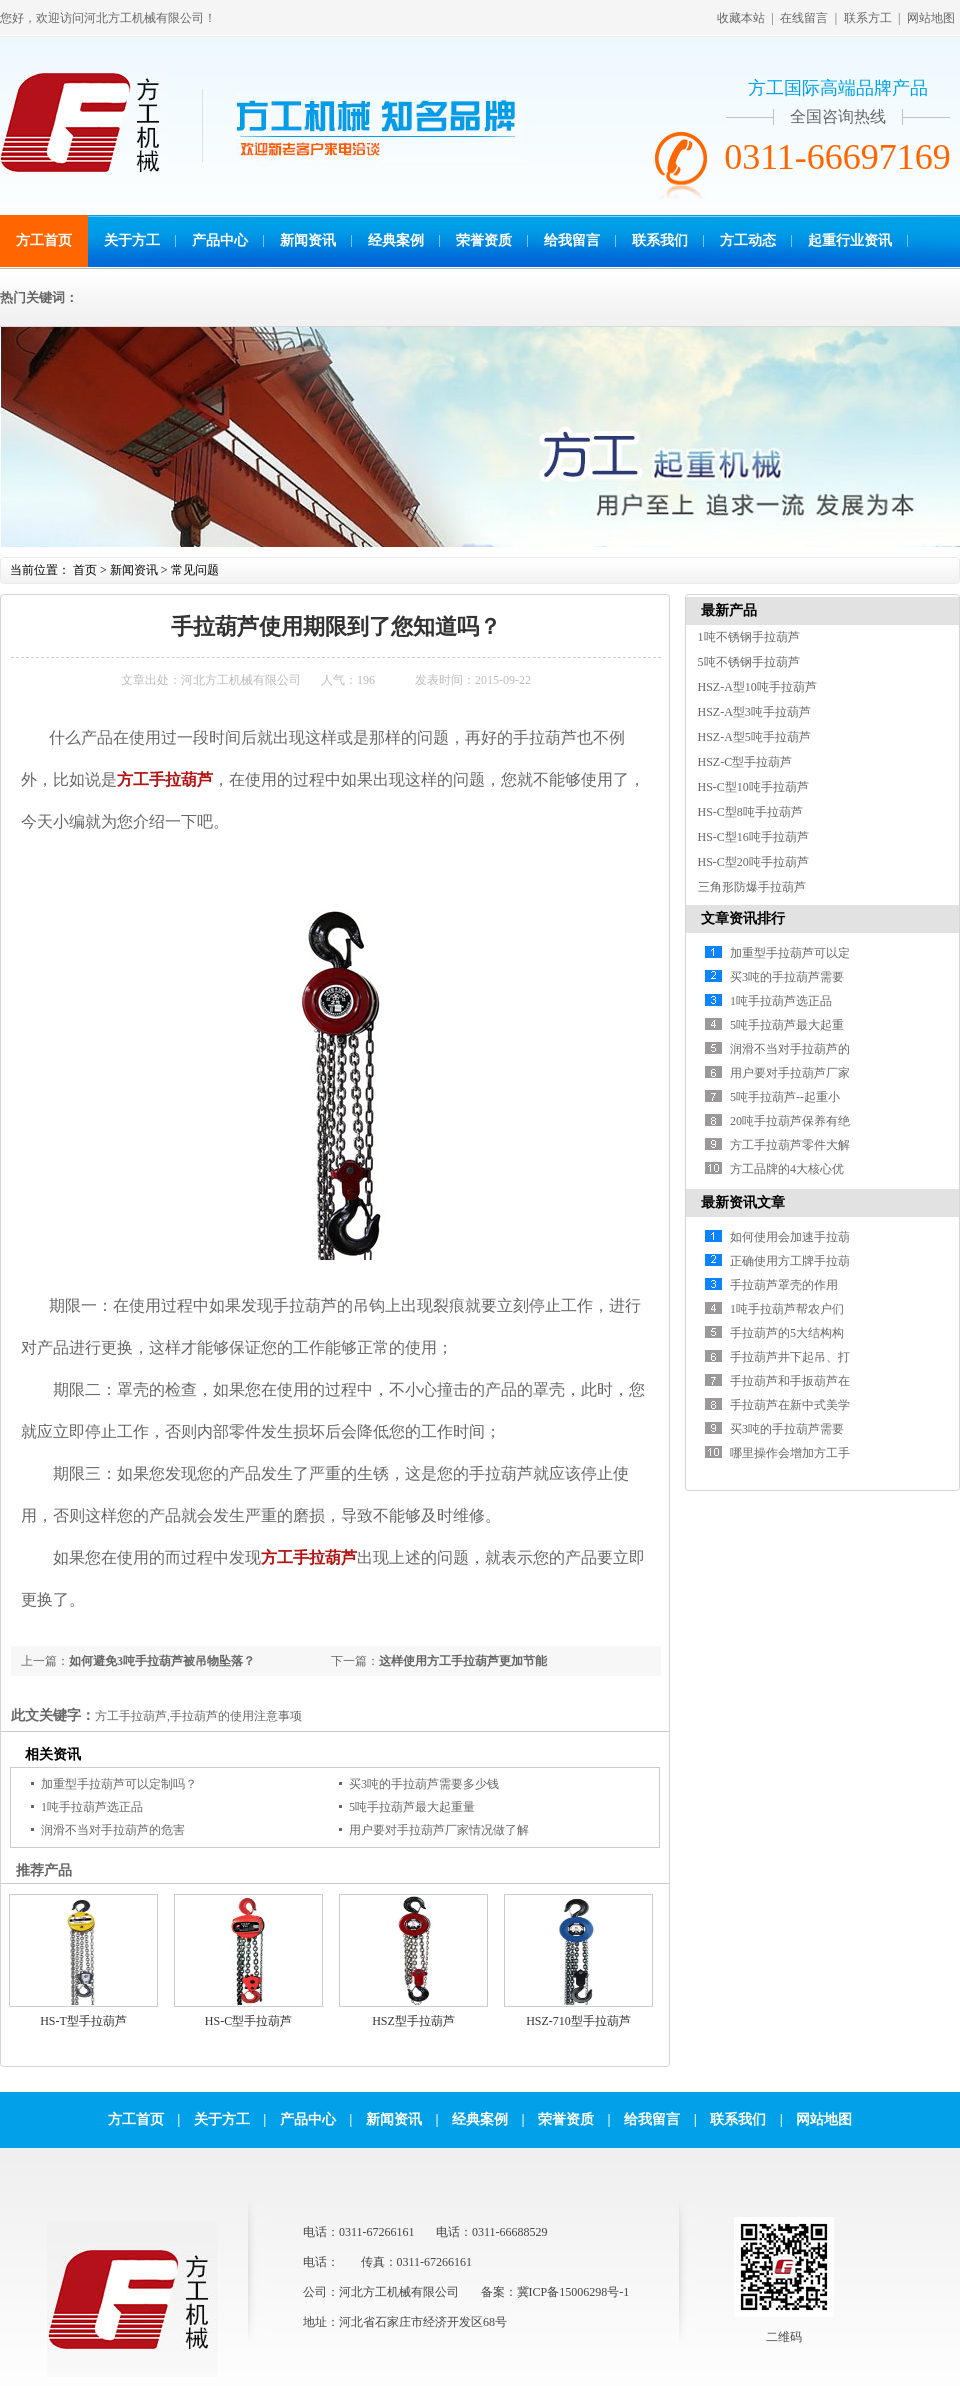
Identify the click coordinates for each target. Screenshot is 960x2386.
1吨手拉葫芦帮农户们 (787, 1309)
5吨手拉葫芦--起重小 (785, 1097)
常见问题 (195, 570)
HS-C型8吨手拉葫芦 (750, 812)
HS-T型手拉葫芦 (83, 2021)
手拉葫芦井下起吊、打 (790, 1357)
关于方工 (132, 240)
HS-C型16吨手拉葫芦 (753, 837)
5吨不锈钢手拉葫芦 (749, 662)
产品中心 (220, 240)
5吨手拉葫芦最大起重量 (412, 1807)
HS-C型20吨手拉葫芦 (753, 862)
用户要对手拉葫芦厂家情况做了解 (439, 1830)
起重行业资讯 (850, 240)
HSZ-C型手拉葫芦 (745, 762)
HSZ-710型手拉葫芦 (578, 2021)
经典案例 (396, 240)
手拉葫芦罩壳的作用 (784, 1285)
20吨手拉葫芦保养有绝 (790, 1121)
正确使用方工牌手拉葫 (790, 1261)
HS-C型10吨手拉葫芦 (753, 787)
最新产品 (729, 610)
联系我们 (660, 240)
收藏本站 (741, 18)
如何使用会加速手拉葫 (790, 1237)
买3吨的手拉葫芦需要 (787, 977)
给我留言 (572, 240)
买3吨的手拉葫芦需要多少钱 (424, 1784)
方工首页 (44, 240)
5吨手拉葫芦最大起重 (787, 1025)
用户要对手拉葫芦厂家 (790, 1073)
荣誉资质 (484, 240)
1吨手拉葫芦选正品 (92, 1807)
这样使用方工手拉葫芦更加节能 (463, 1661)
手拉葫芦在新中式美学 (790, 1405)
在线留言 (804, 18)
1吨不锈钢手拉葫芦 (749, 637)
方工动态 (748, 240)
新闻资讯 (308, 240)
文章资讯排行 (743, 918)
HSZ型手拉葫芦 (413, 2021)
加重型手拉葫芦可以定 (790, 953)
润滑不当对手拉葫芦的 (790, 1049)
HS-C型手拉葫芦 (248, 2021)
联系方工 (868, 18)
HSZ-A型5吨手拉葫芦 (754, 737)
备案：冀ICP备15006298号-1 (555, 2292)
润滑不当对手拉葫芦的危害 (113, 1830)
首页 (85, 570)
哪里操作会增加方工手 (790, 1453)
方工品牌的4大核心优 (787, 1169)
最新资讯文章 (743, 1202)
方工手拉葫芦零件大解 (790, 1145)
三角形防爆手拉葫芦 (752, 887)
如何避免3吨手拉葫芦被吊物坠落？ (162, 1661)
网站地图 (931, 18)
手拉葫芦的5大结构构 (787, 1333)
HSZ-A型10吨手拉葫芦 (757, 687)
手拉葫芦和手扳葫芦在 (790, 1381)
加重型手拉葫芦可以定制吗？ (119, 1784)
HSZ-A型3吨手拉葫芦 (754, 712)
